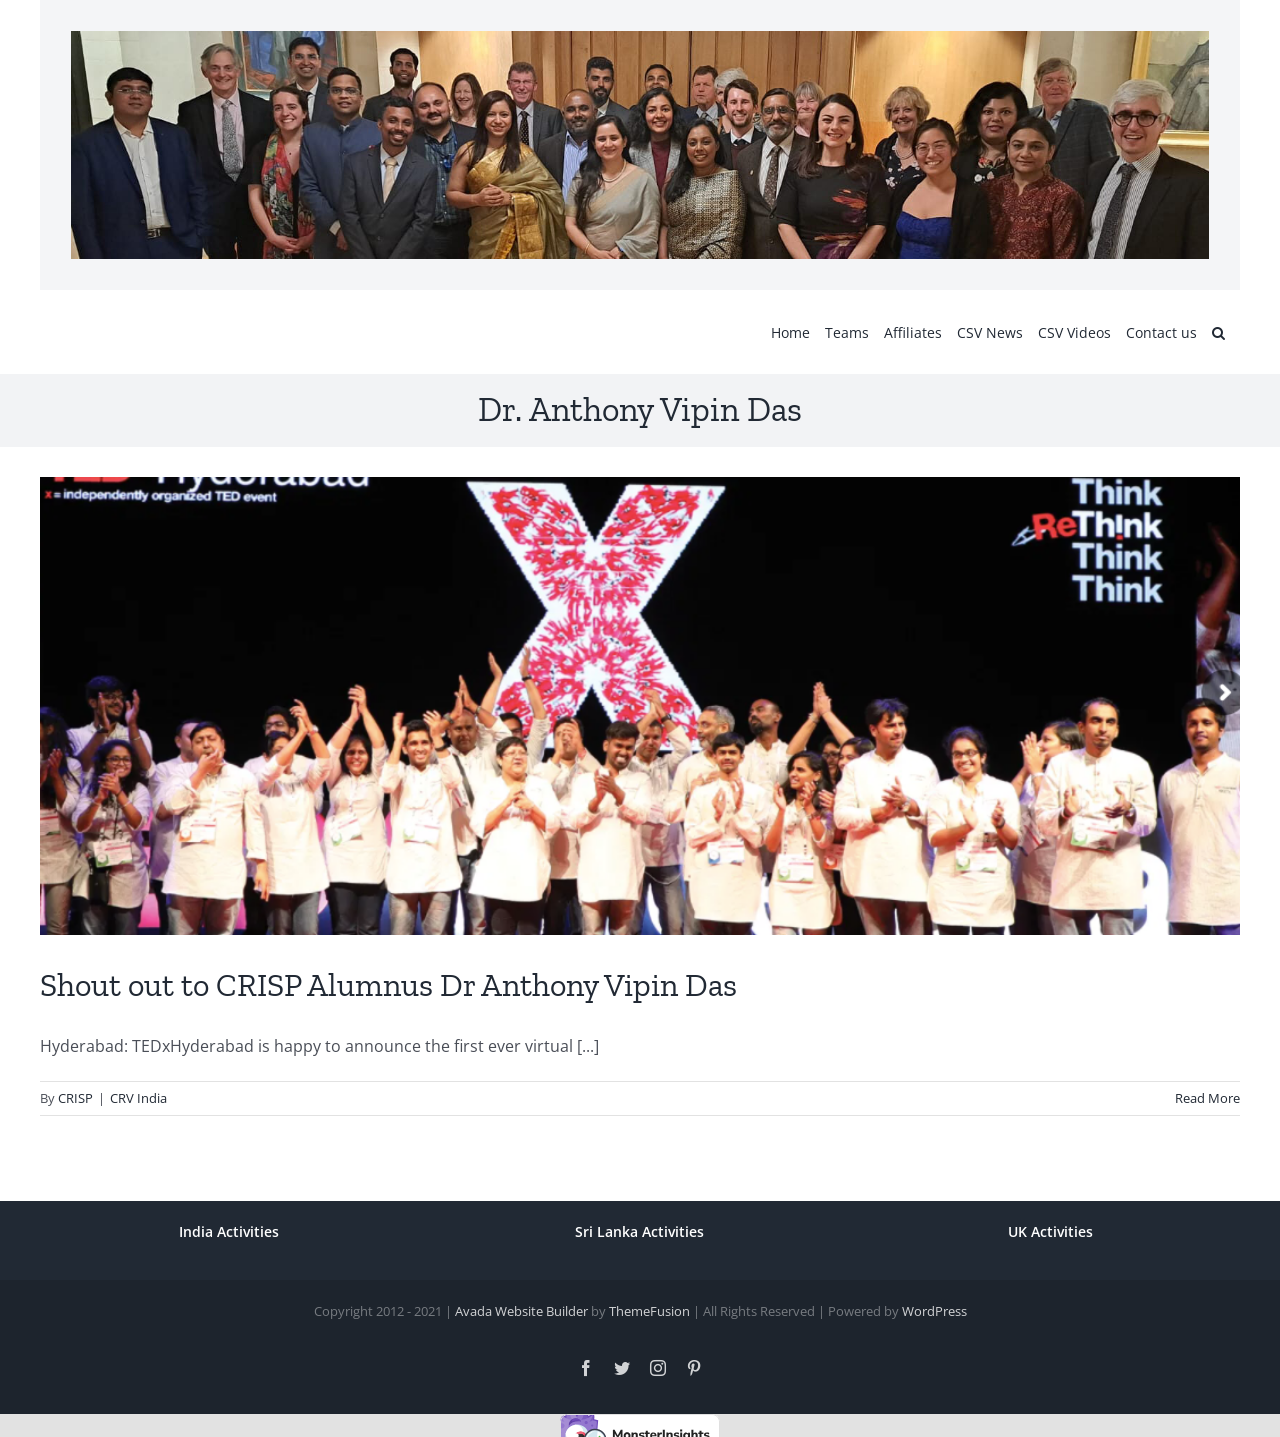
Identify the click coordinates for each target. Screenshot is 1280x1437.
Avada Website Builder (521, 1311)
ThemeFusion (649, 1311)
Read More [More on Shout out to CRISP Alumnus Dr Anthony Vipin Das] (1207, 1098)
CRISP (75, 1098)
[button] (1218, 332)
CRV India (138, 1098)
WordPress (934, 1311)
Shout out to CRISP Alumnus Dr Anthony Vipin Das (388, 985)
